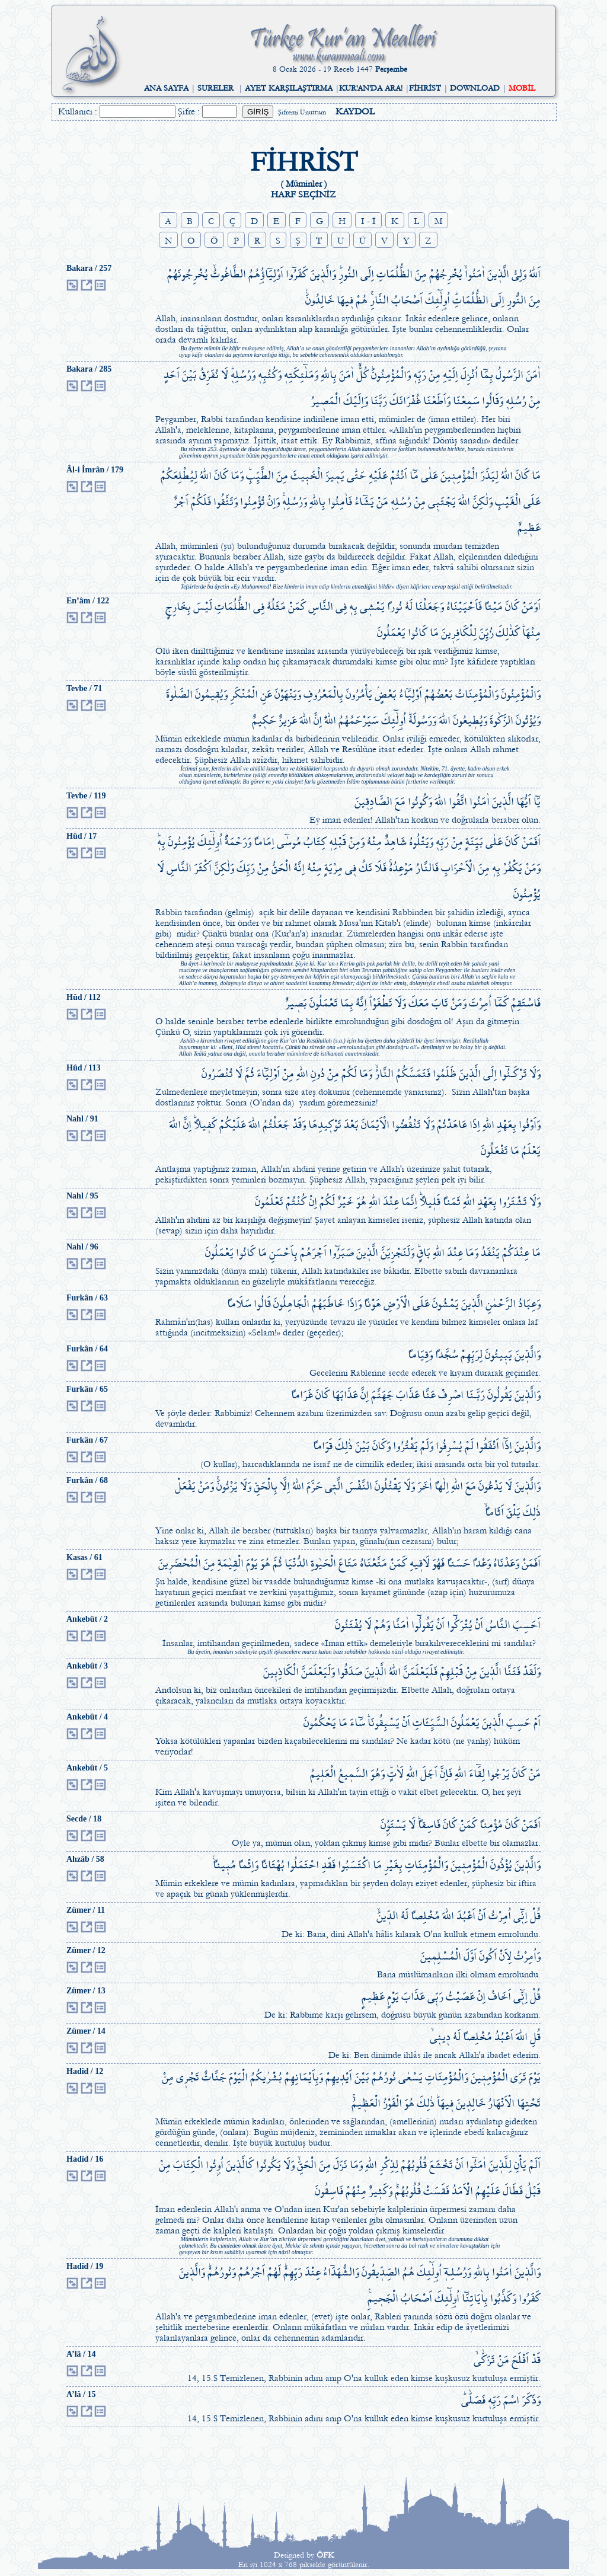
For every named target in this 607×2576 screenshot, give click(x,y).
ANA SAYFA (166, 88)
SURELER (215, 88)
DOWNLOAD (475, 88)
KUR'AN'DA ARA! (370, 88)
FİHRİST (425, 88)
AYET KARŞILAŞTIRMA (289, 88)
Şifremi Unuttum (302, 112)
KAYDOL (355, 111)
